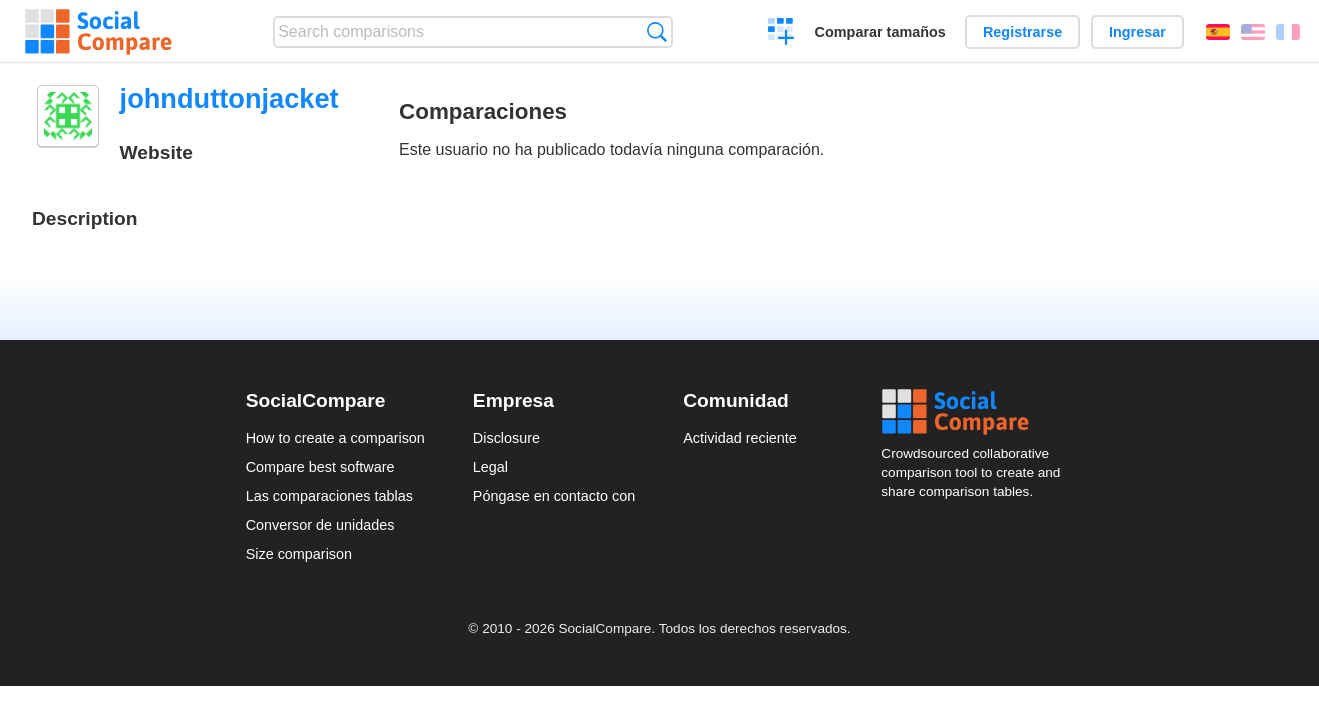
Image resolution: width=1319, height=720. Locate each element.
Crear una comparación (781, 34)
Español (1218, 32)
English (1253, 32)
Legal (490, 467)
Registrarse (1022, 32)
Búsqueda (656, 31)
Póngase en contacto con (554, 496)
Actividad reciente (740, 438)
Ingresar (1137, 32)
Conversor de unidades (320, 525)
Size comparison (299, 554)
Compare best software (320, 467)
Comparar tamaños (880, 32)
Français (1288, 32)
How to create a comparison (335, 438)
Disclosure (506, 438)
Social (977, 412)
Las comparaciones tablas (329, 496)
